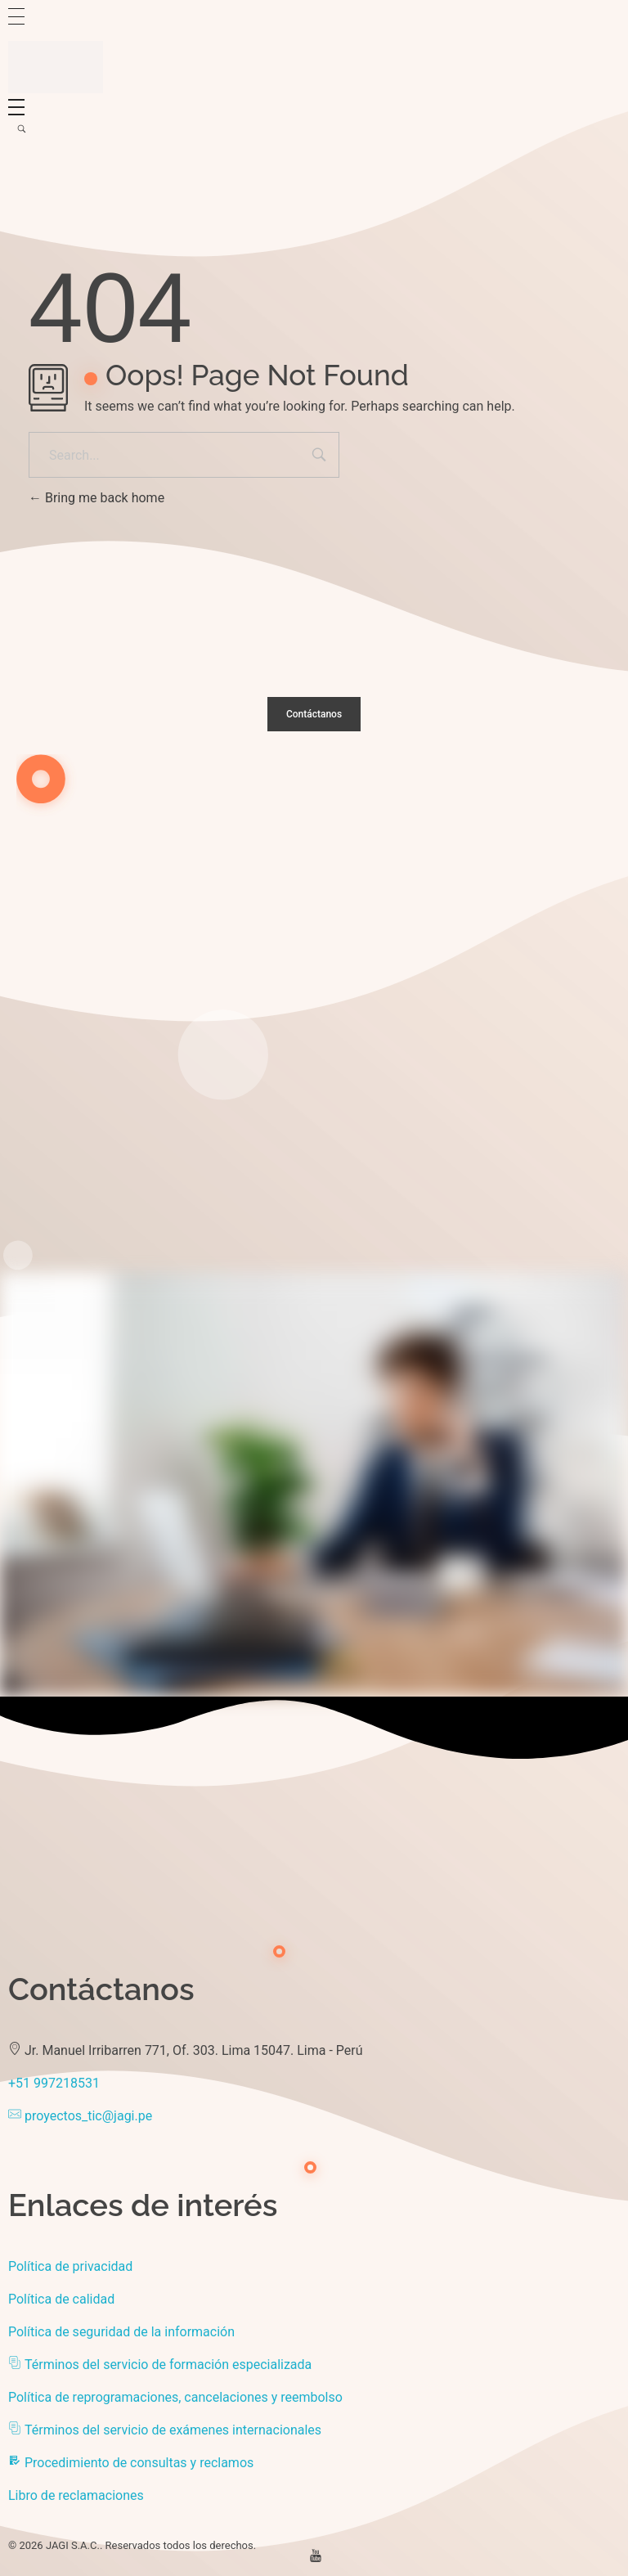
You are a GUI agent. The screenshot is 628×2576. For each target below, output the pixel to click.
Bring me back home (96, 498)
